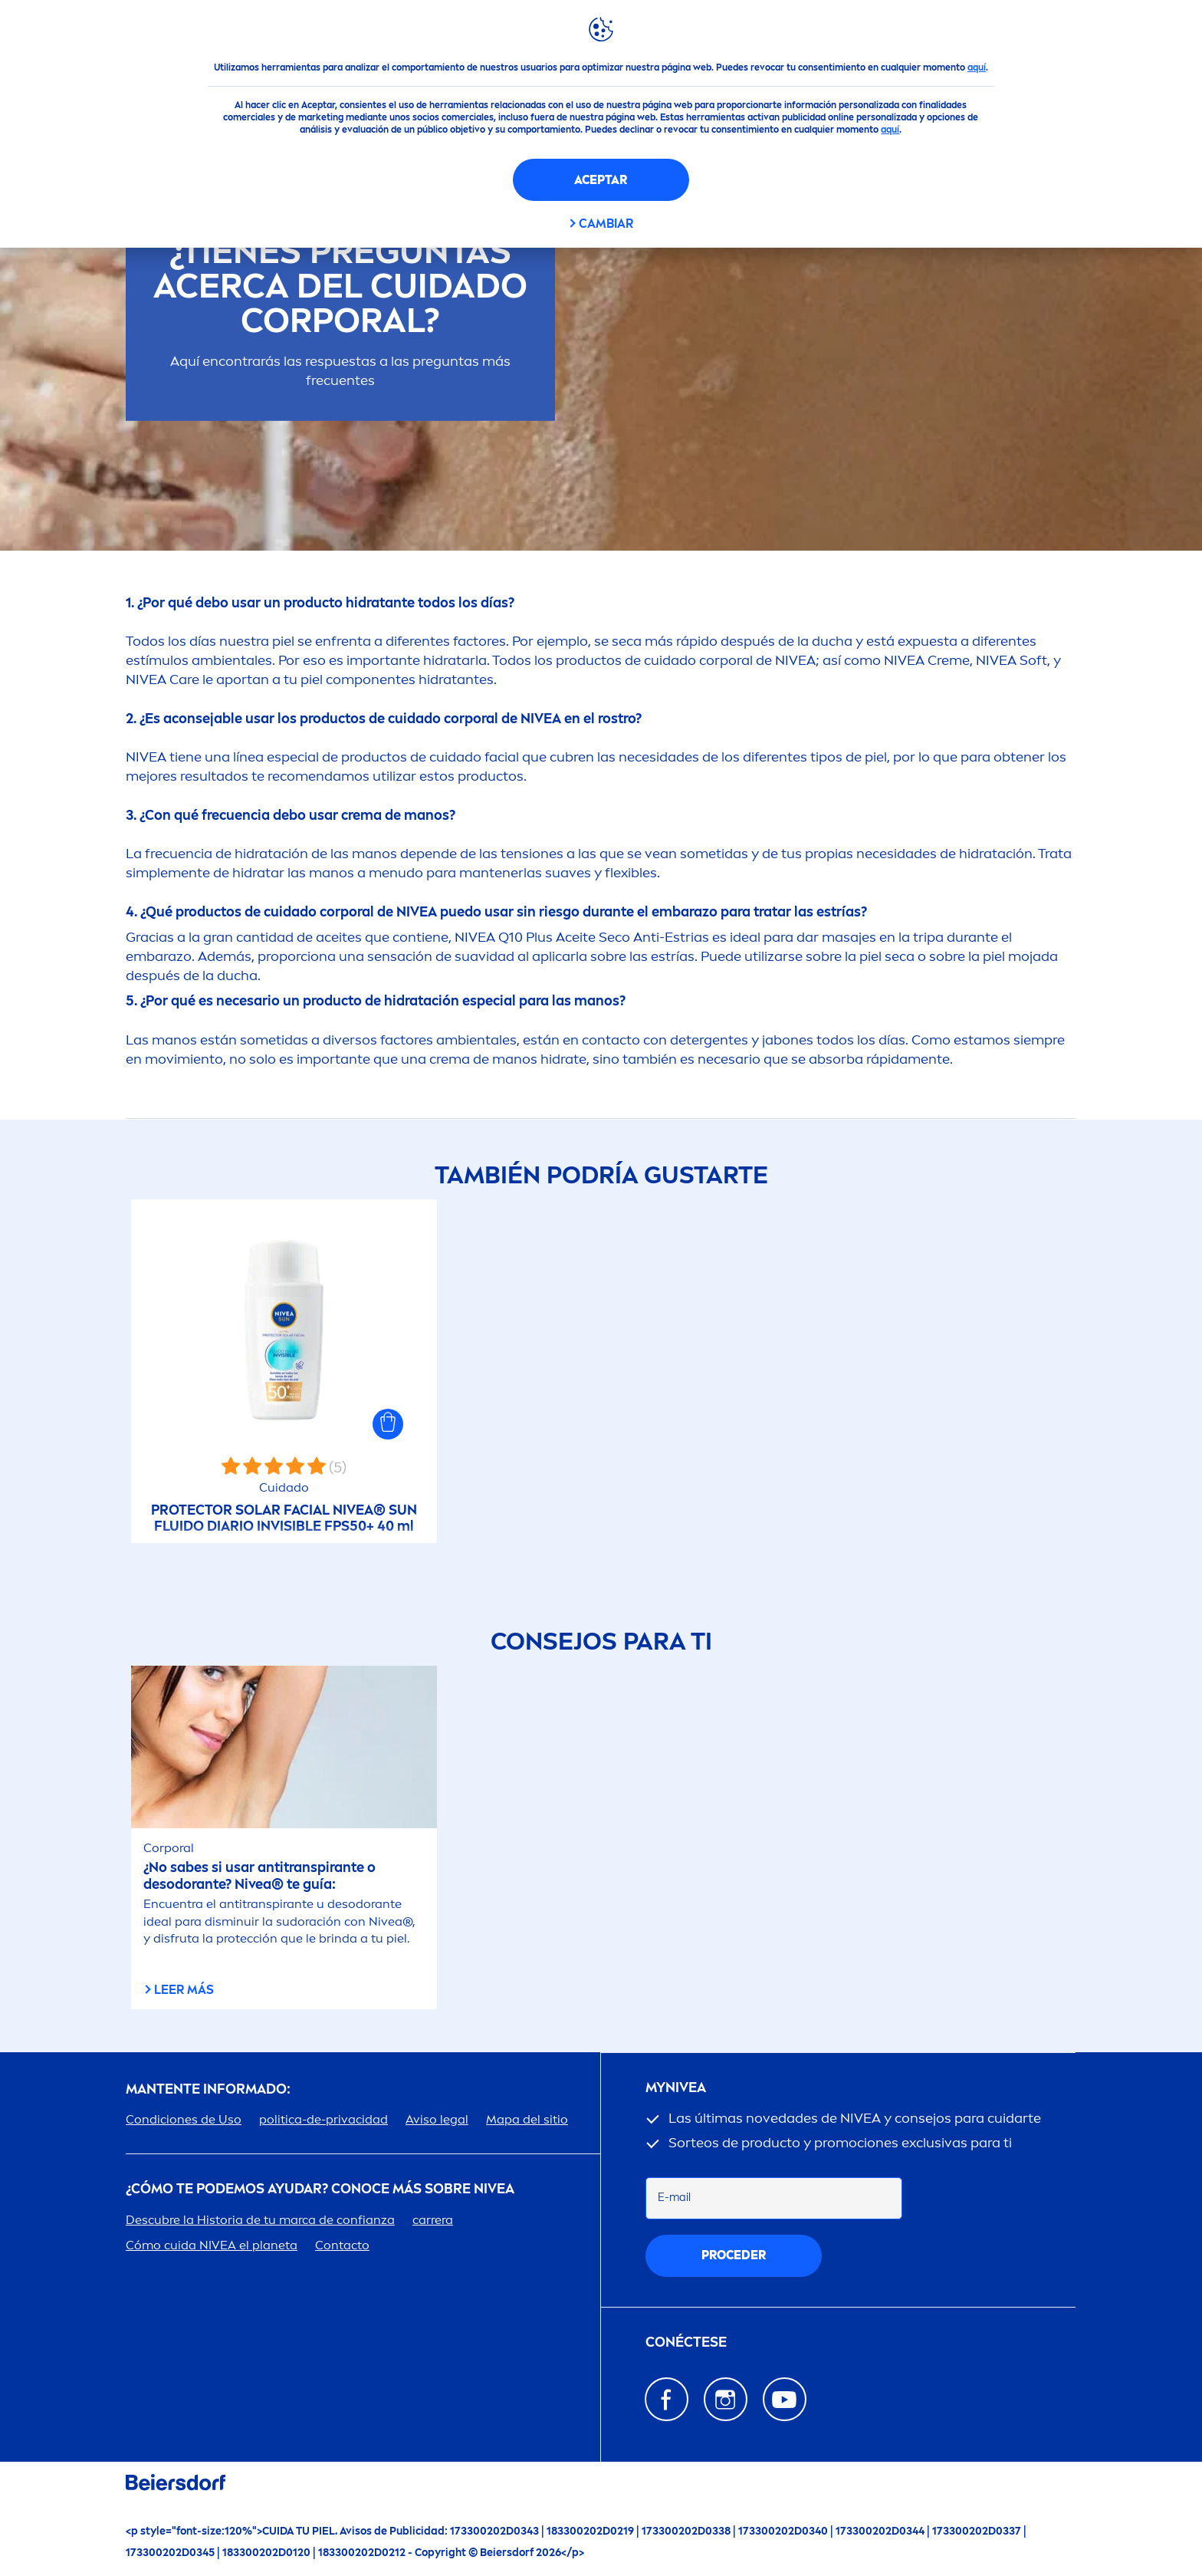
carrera (432, 2219)
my (675, 2088)
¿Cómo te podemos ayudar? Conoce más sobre (320, 2189)
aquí (976, 67)
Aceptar (600, 180)
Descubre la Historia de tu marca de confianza (260, 2219)
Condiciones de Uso (183, 2119)
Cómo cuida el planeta (211, 2245)
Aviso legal (437, 2119)
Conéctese (686, 2342)
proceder (733, 2255)
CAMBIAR (606, 223)
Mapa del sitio (527, 2119)
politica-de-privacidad (323, 2119)
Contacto (342, 2245)
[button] (388, 1424)
